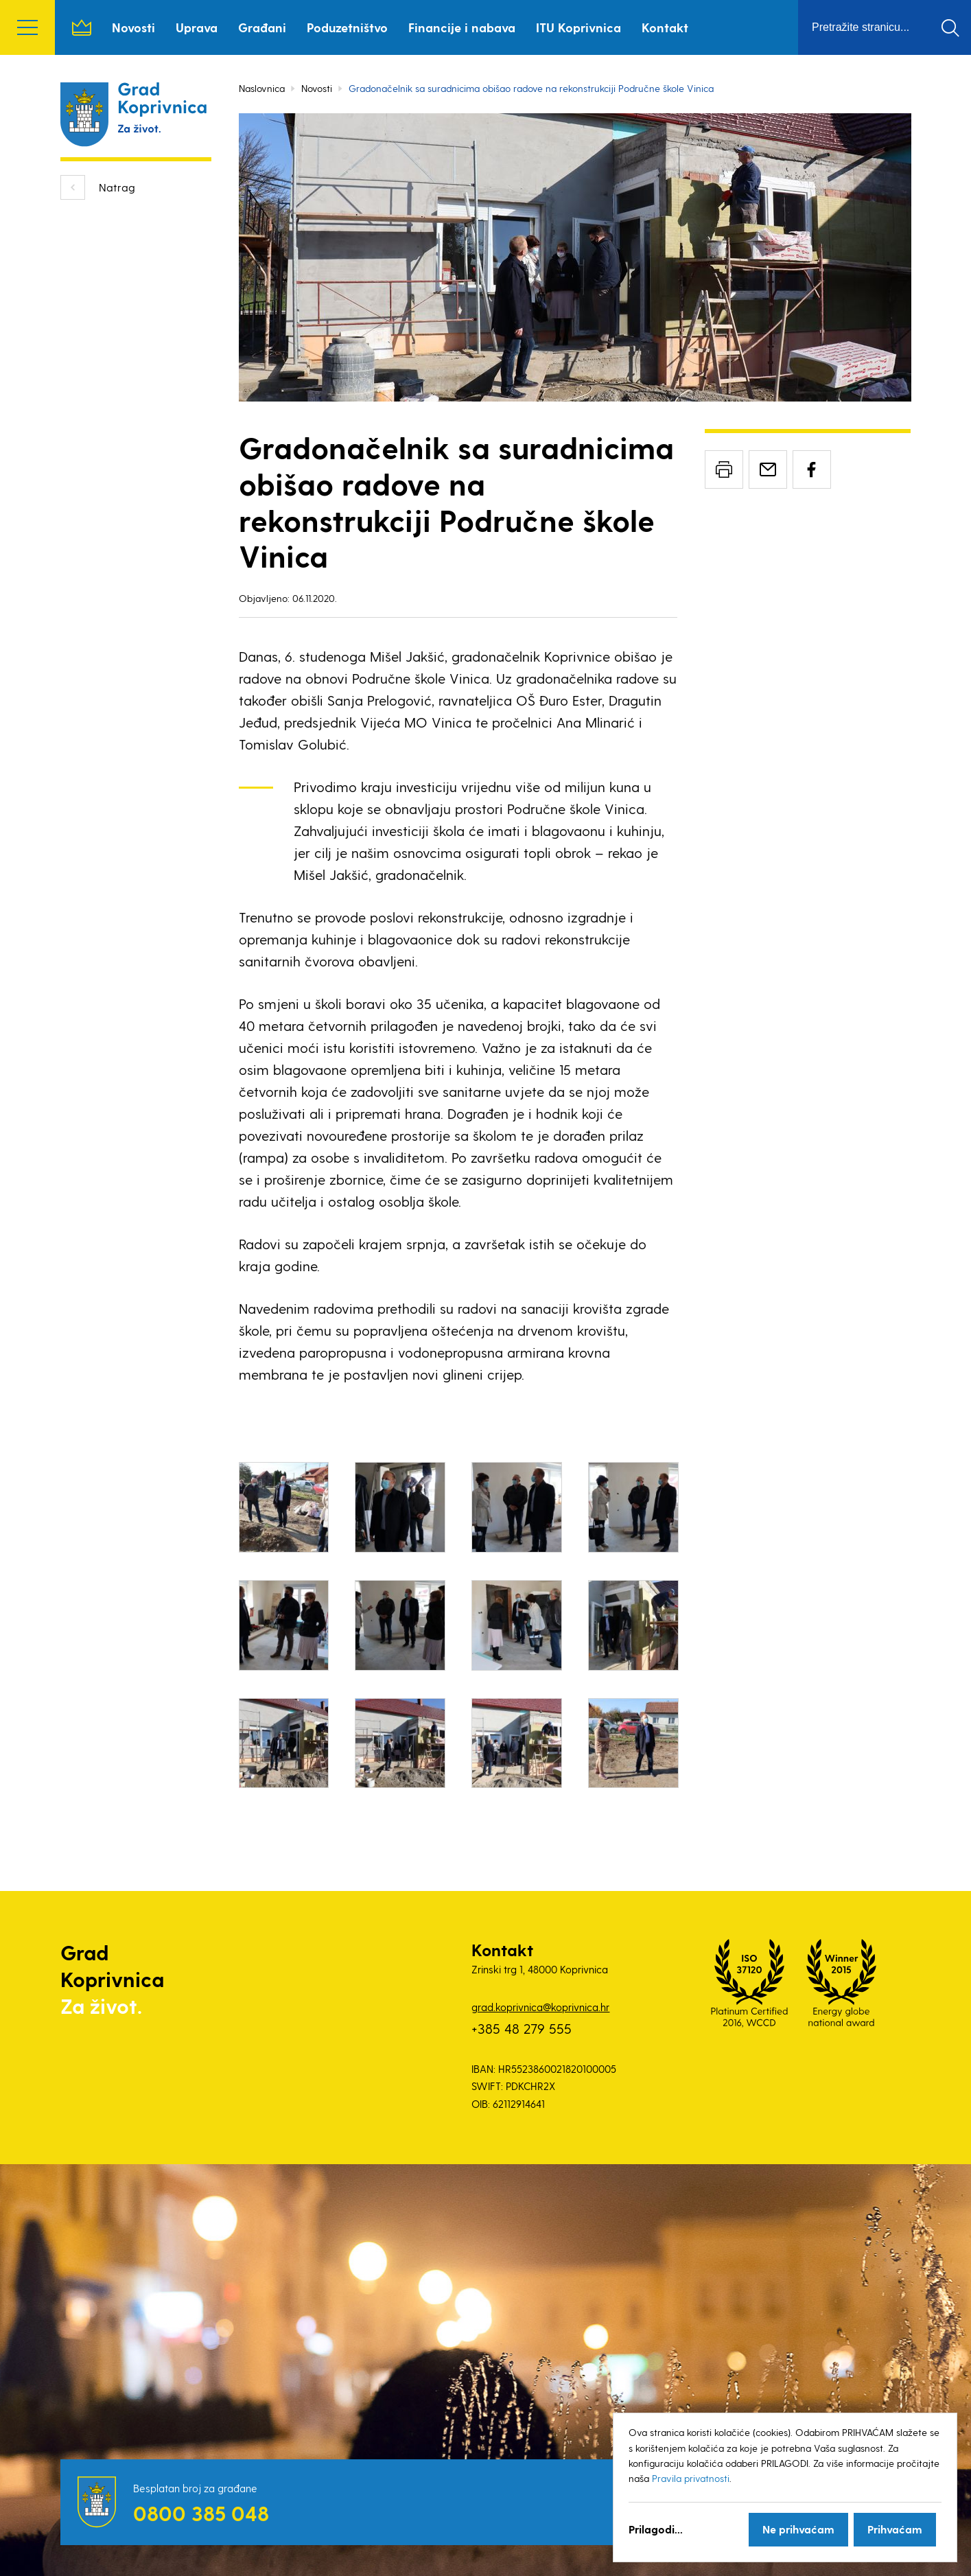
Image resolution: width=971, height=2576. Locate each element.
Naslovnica (82, 27)
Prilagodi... (656, 2529)
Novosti (133, 27)
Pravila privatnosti (690, 2478)
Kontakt (665, 27)
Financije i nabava (461, 27)
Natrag (117, 187)
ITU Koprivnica (578, 27)
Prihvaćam (894, 2529)
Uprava (197, 27)
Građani (262, 27)
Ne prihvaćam (798, 2529)
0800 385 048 (201, 2512)
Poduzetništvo (347, 27)
